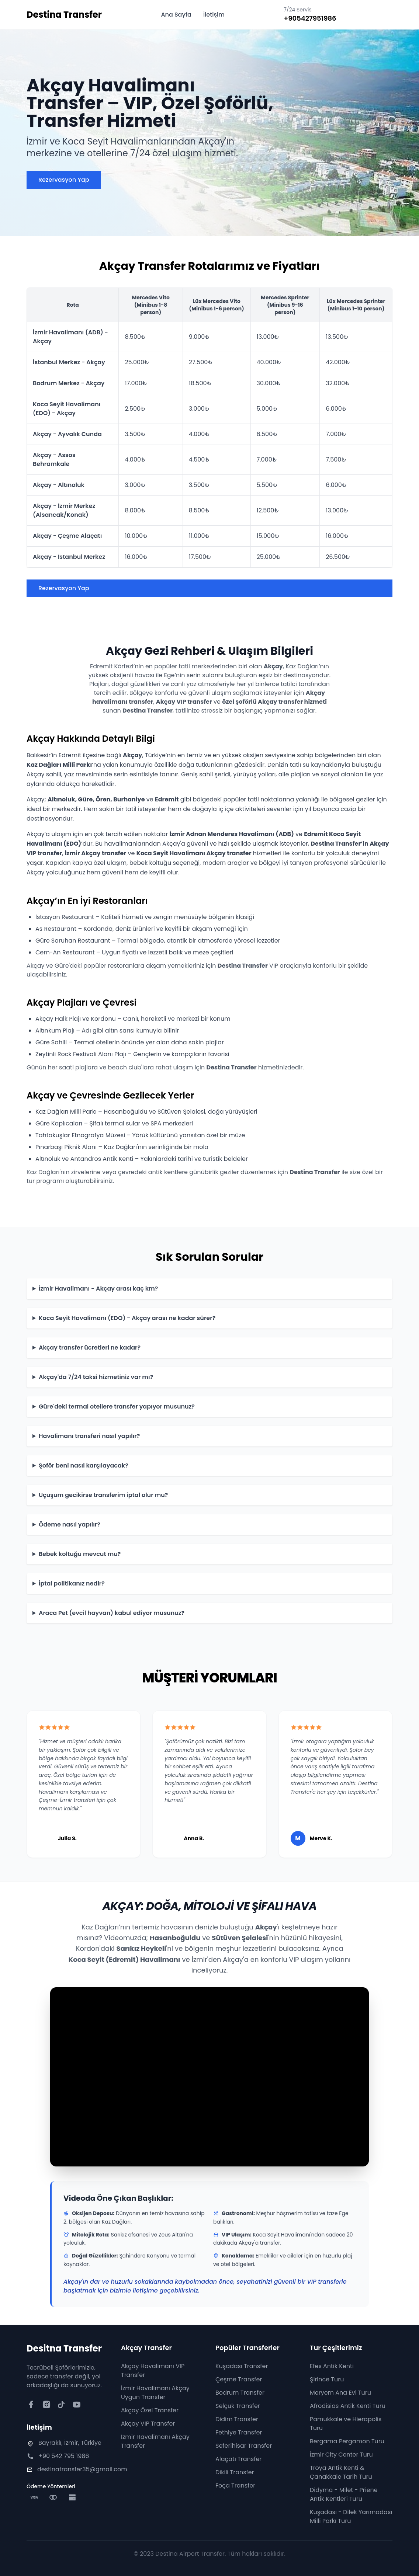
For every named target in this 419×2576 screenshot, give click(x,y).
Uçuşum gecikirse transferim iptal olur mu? (103, 1495)
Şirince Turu (327, 2379)
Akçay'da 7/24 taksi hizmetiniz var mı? (96, 1377)
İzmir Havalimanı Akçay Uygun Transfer (155, 2392)
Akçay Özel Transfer (150, 2410)
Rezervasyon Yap (63, 179)
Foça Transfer (235, 2485)
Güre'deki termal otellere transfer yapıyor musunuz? (117, 1406)
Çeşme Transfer (238, 2379)
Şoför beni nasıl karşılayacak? (83, 1465)
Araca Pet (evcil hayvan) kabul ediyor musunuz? (111, 1613)
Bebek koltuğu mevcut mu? (80, 1554)
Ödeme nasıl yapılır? (69, 1524)
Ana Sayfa (176, 14)
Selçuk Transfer (237, 2406)
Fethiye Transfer (238, 2432)
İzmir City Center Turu (341, 2454)
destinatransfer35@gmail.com (82, 2469)
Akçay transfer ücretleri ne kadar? (90, 1347)
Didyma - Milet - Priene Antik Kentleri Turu (344, 2494)
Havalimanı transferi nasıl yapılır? (89, 1436)
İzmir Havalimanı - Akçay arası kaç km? (98, 1288)
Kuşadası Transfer (241, 2366)
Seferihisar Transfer (243, 2445)
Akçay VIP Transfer (148, 2423)
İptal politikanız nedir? (72, 1583)
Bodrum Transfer (239, 2392)
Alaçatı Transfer (238, 2459)
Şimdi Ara (367, 14)
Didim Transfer (236, 2419)
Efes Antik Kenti (332, 2366)
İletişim (214, 14)
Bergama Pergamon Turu (347, 2441)
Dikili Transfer (234, 2472)
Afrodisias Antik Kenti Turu (347, 2406)
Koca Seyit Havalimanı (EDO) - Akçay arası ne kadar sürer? (127, 1318)
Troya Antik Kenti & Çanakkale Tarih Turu (341, 2472)
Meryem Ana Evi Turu (340, 2392)
